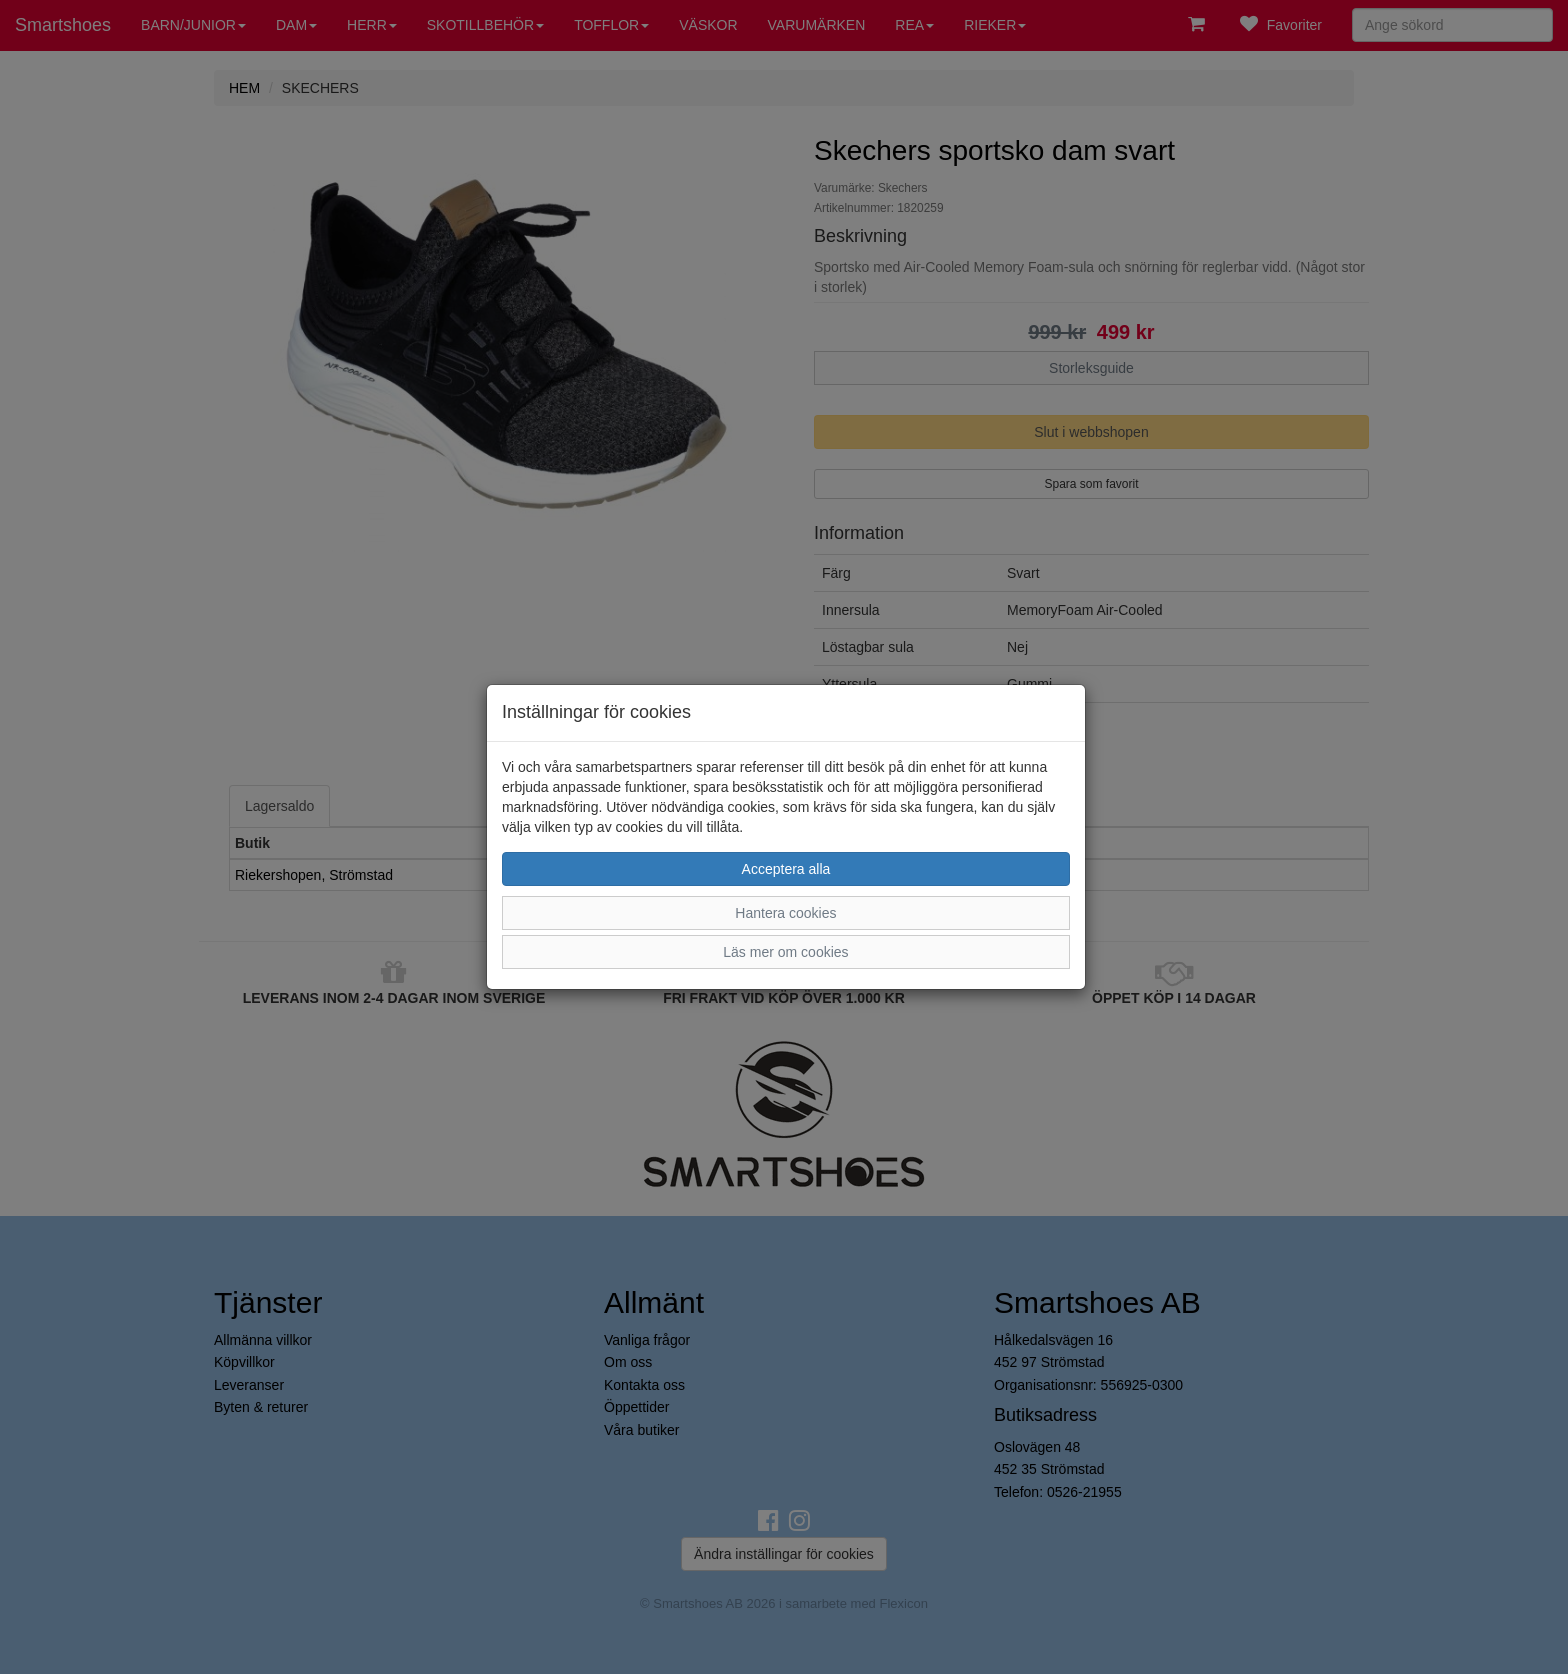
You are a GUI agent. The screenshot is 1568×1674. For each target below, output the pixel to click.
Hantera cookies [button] (785, 913)
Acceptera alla (786, 869)
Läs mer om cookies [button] (785, 952)
